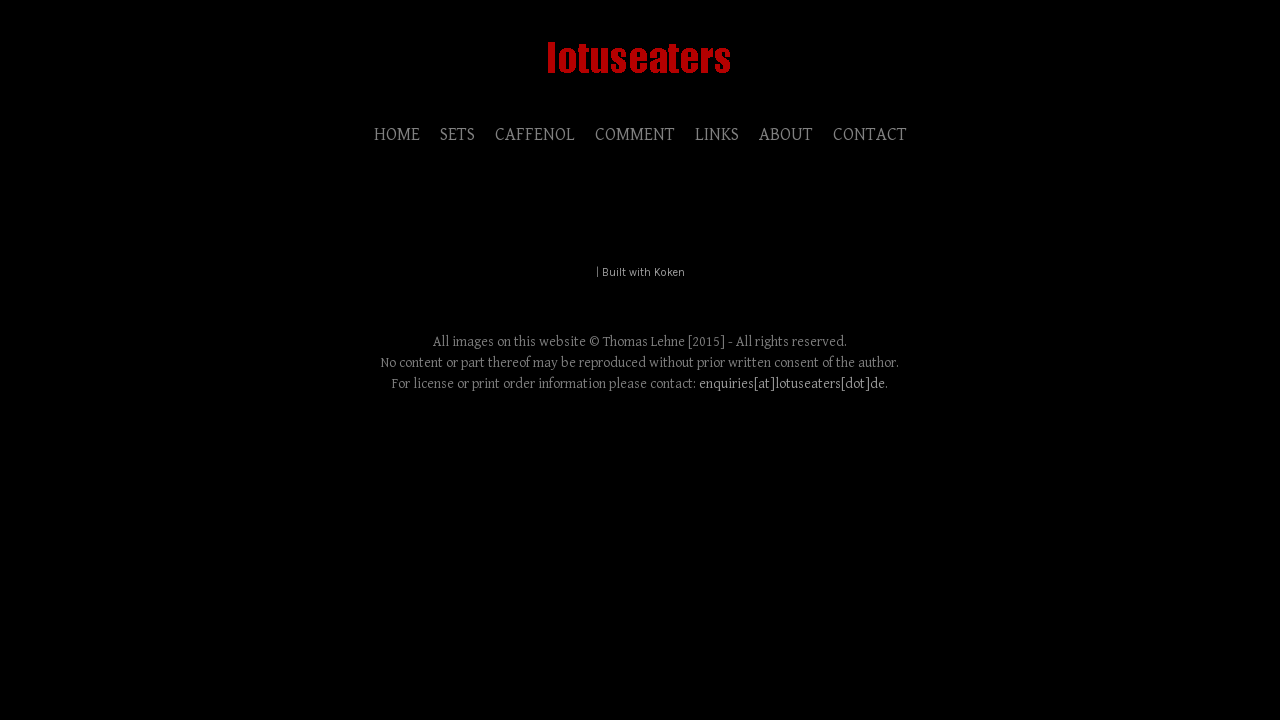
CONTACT (870, 134)
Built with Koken (643, 272)
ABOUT (786, 134)
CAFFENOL (535, 134)
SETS (457, 134)
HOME (397, 134)
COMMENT (635, 134)
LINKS (717, 134)
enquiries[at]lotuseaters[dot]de (792, 384)
